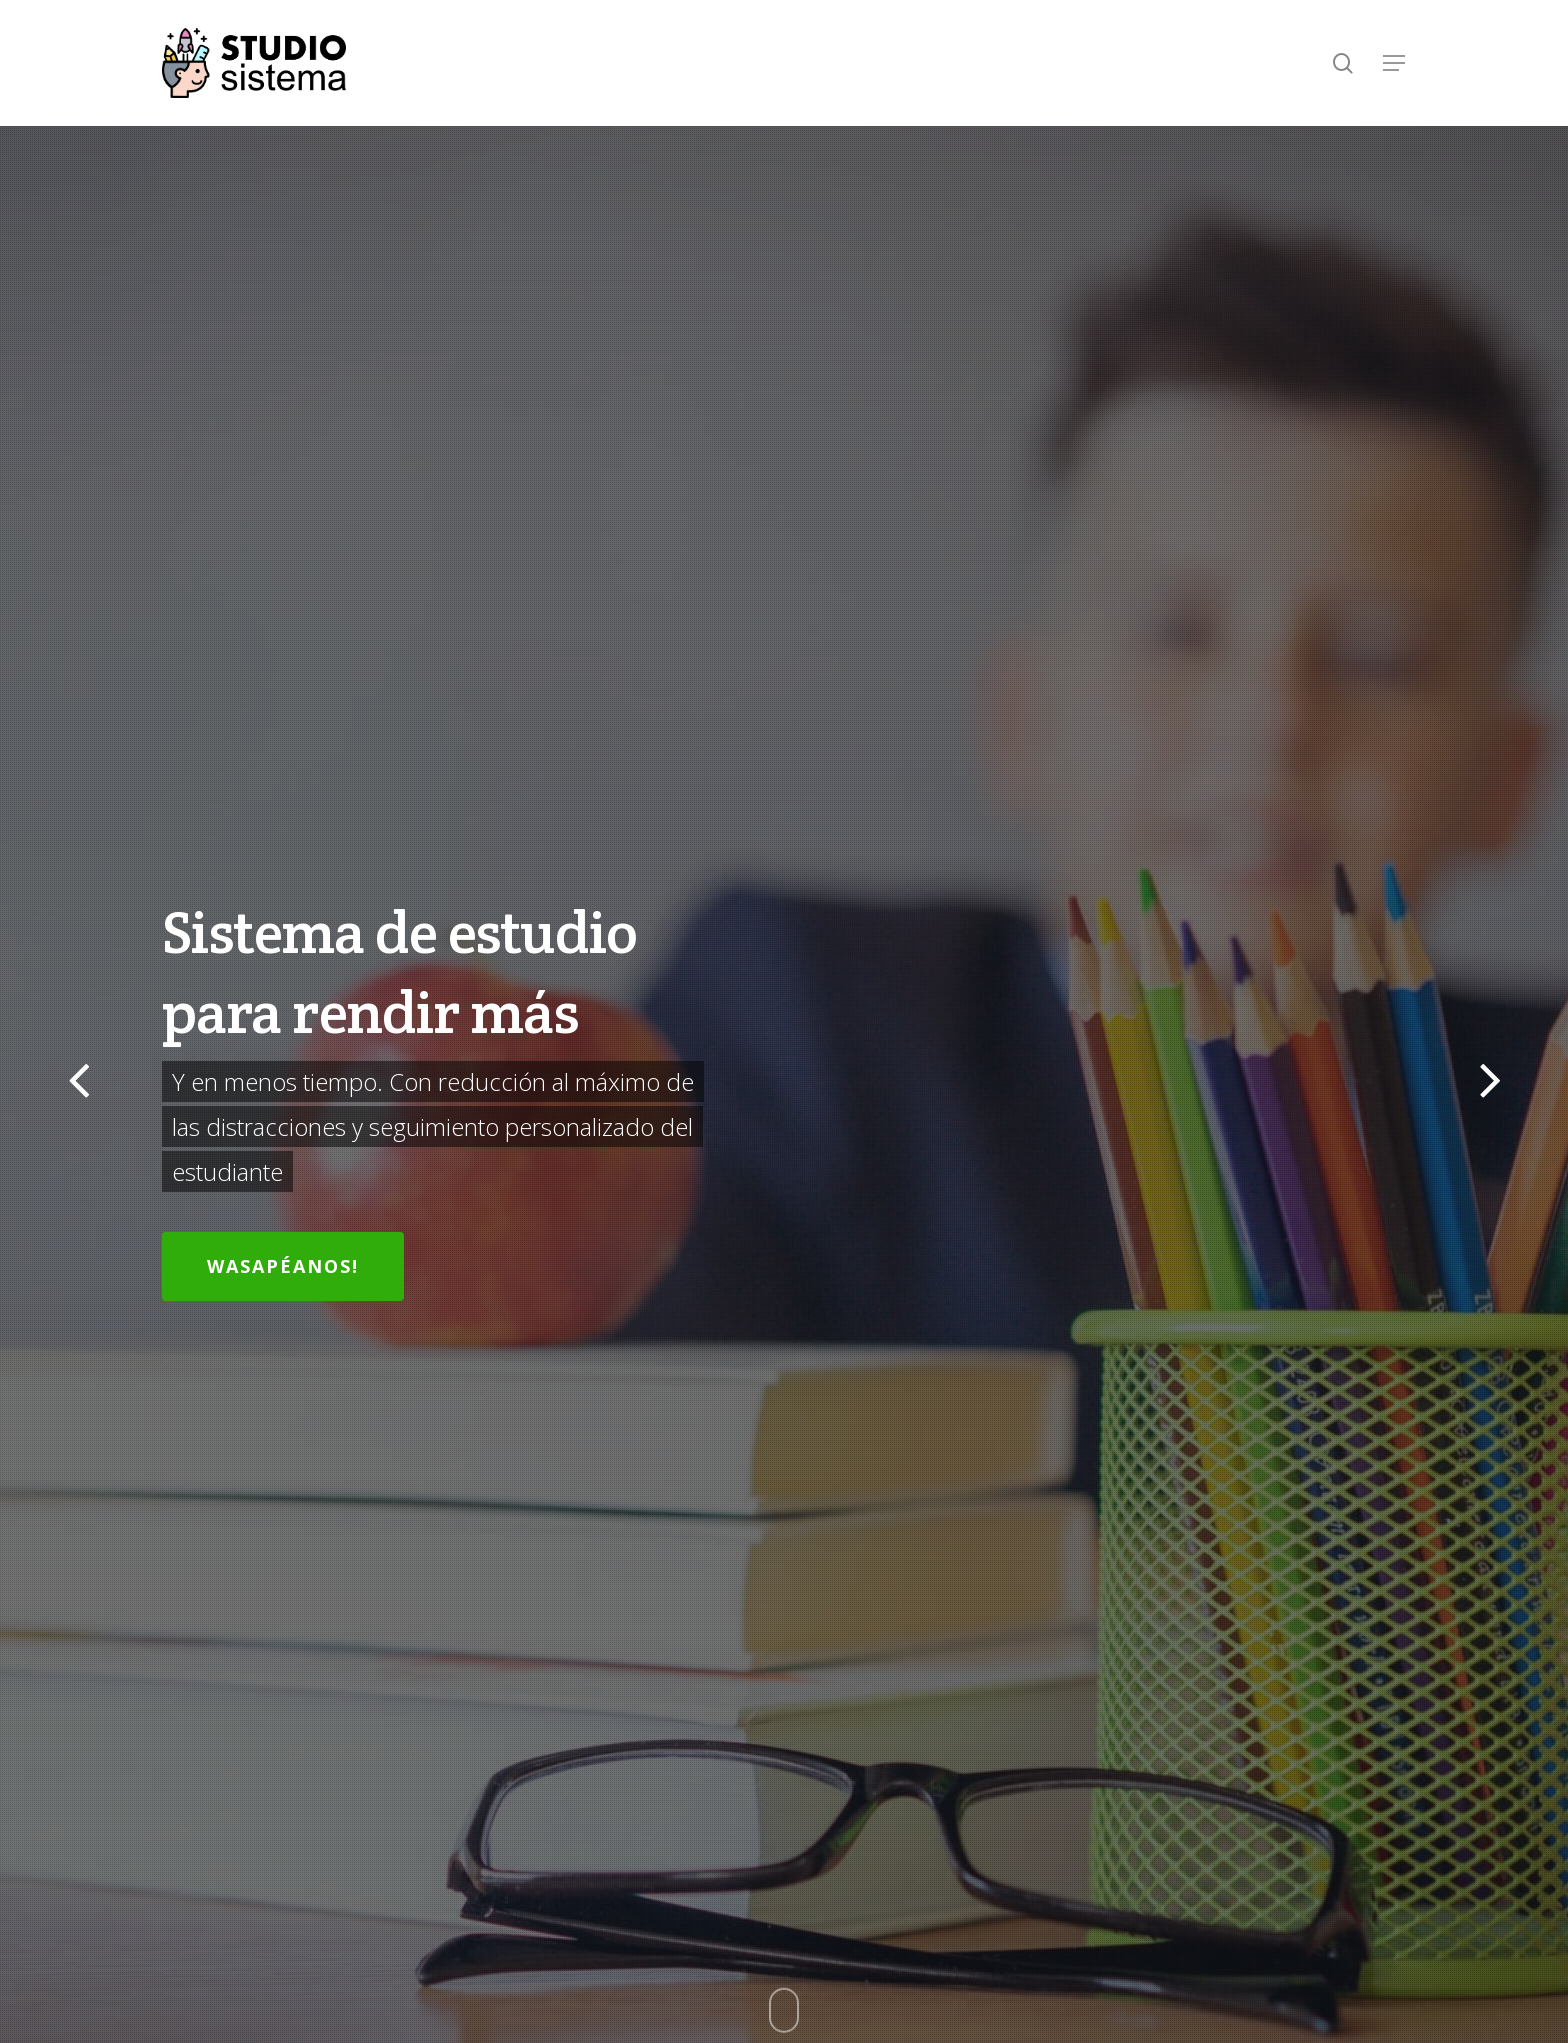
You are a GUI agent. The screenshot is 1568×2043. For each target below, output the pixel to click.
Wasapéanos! (283, 1266)
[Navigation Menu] (1395, 63)
